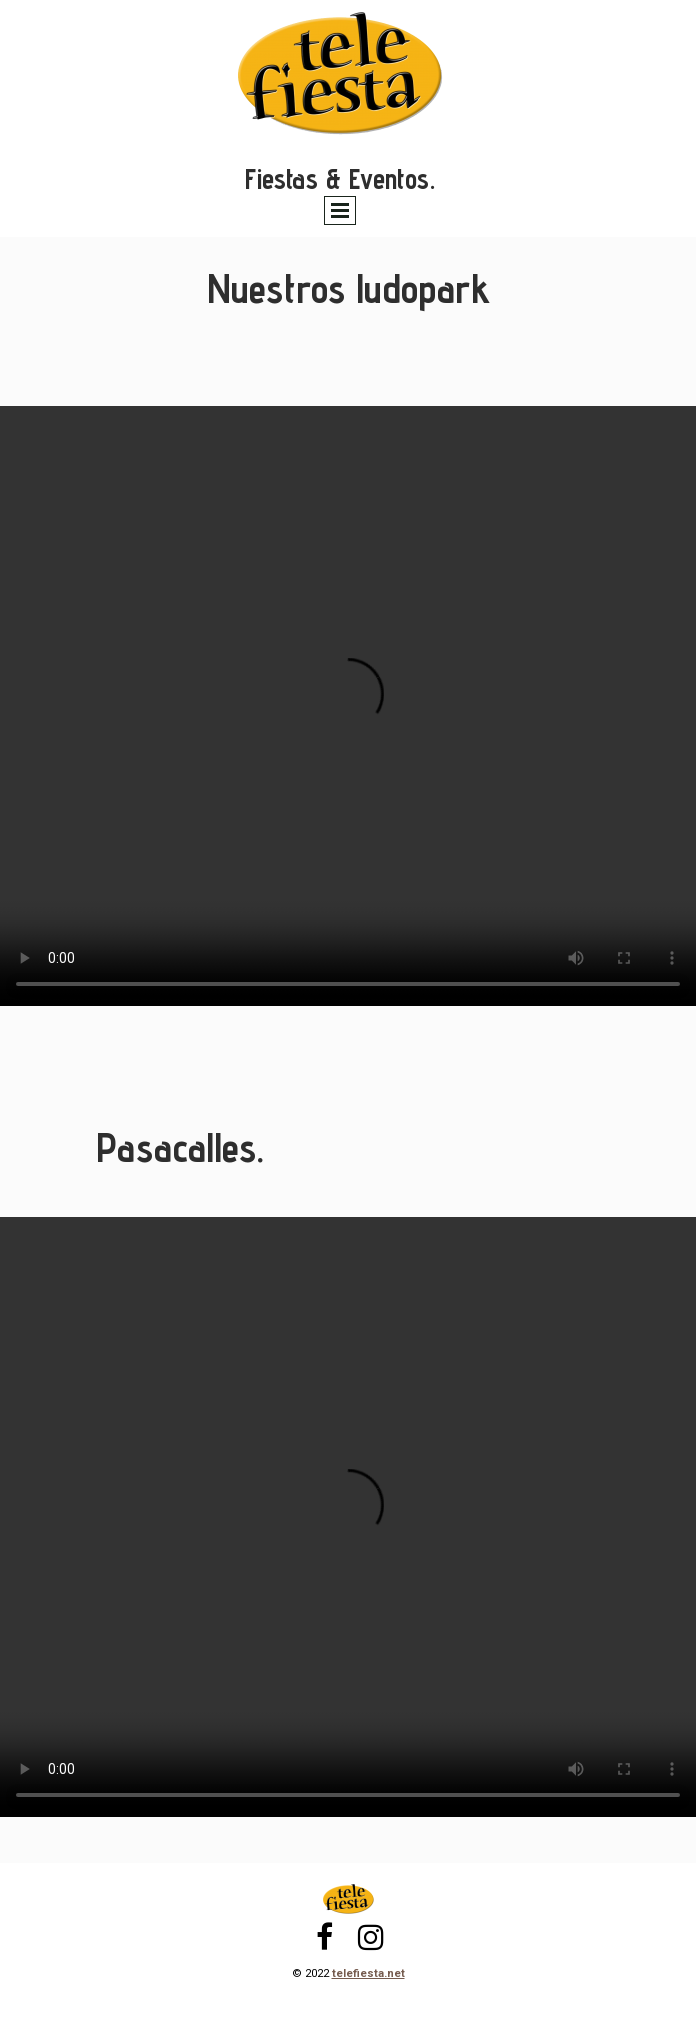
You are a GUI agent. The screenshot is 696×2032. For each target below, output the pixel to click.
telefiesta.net (368, 1973)
